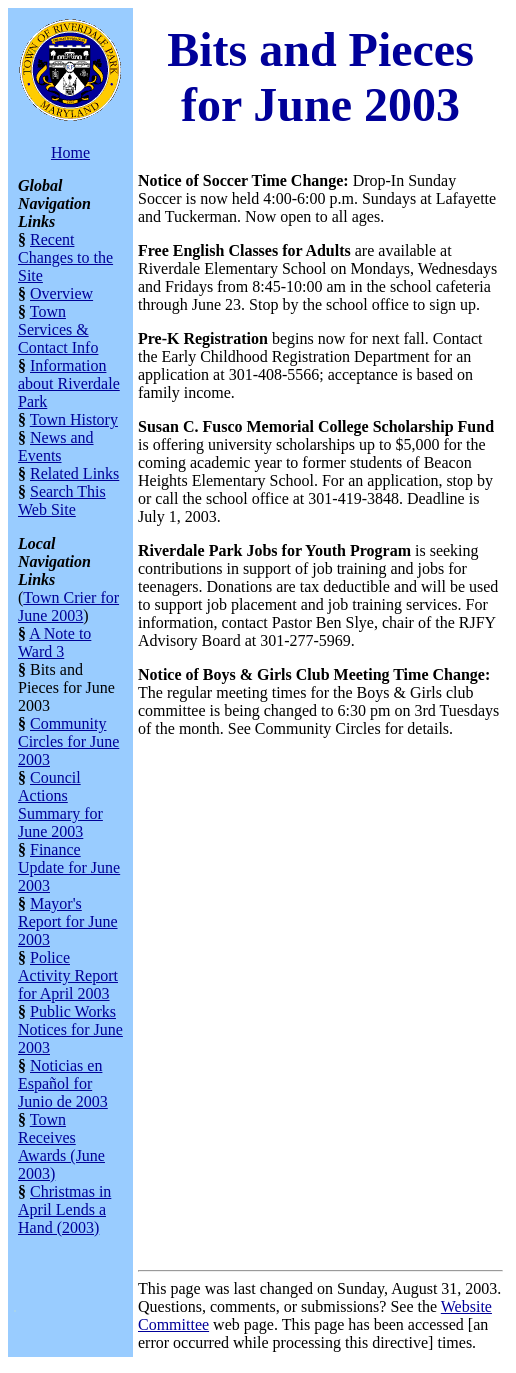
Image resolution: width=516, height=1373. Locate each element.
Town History (74, 419)
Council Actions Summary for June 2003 (60, 804)
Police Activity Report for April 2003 (68, 975)
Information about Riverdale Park (69, 383)
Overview (61, 293)
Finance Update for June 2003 (69, 867)
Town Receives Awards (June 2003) (61, 1146)
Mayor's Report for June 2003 (68, 921)
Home (70, 152)
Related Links (74, 473)
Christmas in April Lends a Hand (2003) (64, 1209)
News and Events (56, 446)
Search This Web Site (62, 500)
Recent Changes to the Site (65, 257)
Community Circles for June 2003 (68, 741)
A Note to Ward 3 (54, 642)
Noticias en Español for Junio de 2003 (63, 1083)
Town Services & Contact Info (58, 329)
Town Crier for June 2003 (68, 606)
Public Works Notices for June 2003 (70, 1029)
